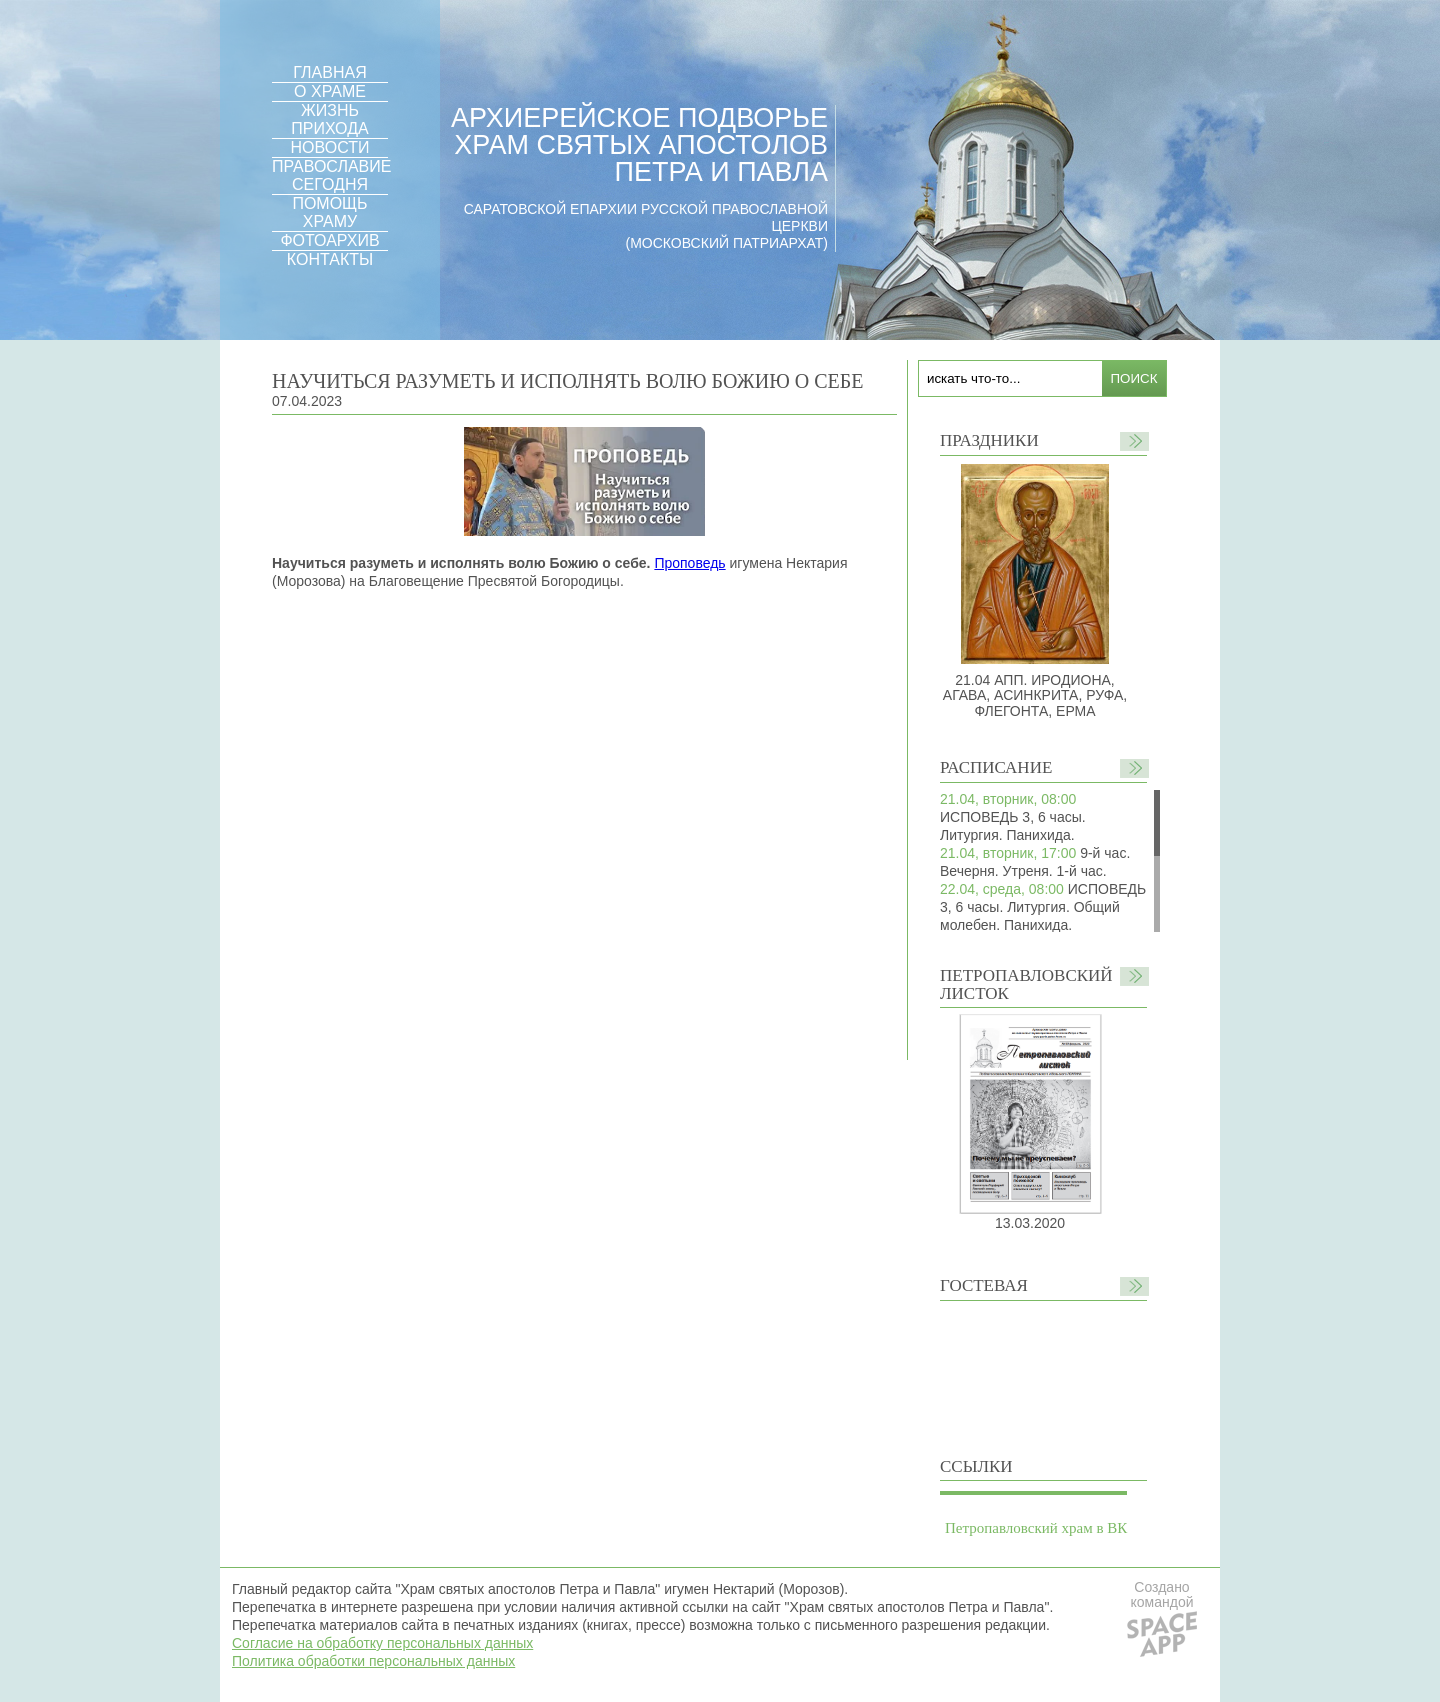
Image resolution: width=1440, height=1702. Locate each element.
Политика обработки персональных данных (373, 1661)
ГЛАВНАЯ (329, 72)
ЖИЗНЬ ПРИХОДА (329, 119)
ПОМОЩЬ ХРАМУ (329, 212)
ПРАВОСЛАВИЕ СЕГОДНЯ (331, 175)
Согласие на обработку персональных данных (382, 1643)
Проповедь (689, 563)
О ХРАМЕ (330, 91)
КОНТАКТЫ (330, 259)
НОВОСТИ (330, 147)
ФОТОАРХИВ (329, 240)
